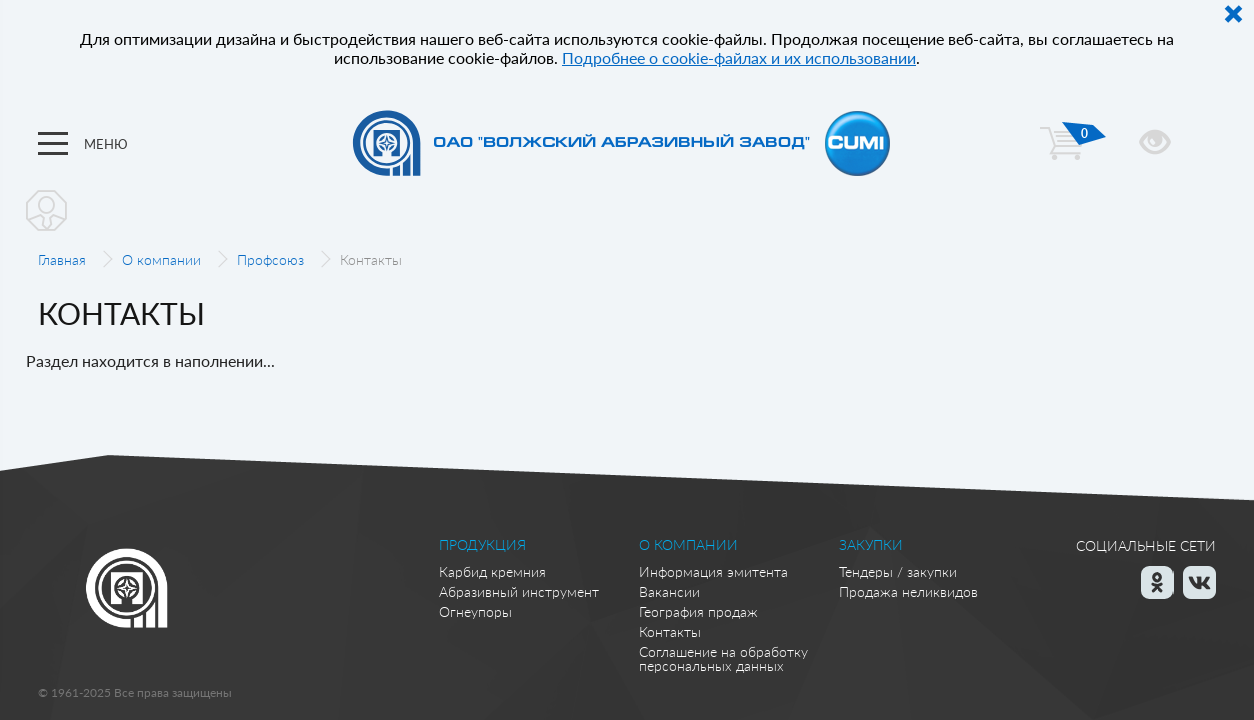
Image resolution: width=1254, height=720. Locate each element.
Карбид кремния (492, 571)
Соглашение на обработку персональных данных (723, 658)
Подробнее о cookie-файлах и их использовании (739, 57)
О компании (161, 259)
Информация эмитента (713, 571)
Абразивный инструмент (519, 591)
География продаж (698, 611)
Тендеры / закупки (898, 571)
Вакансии (669, 591)
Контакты (670, 631)
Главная (62, 259)
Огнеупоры (475, 611)
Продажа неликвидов (908, 591)
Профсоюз (270, 259)
